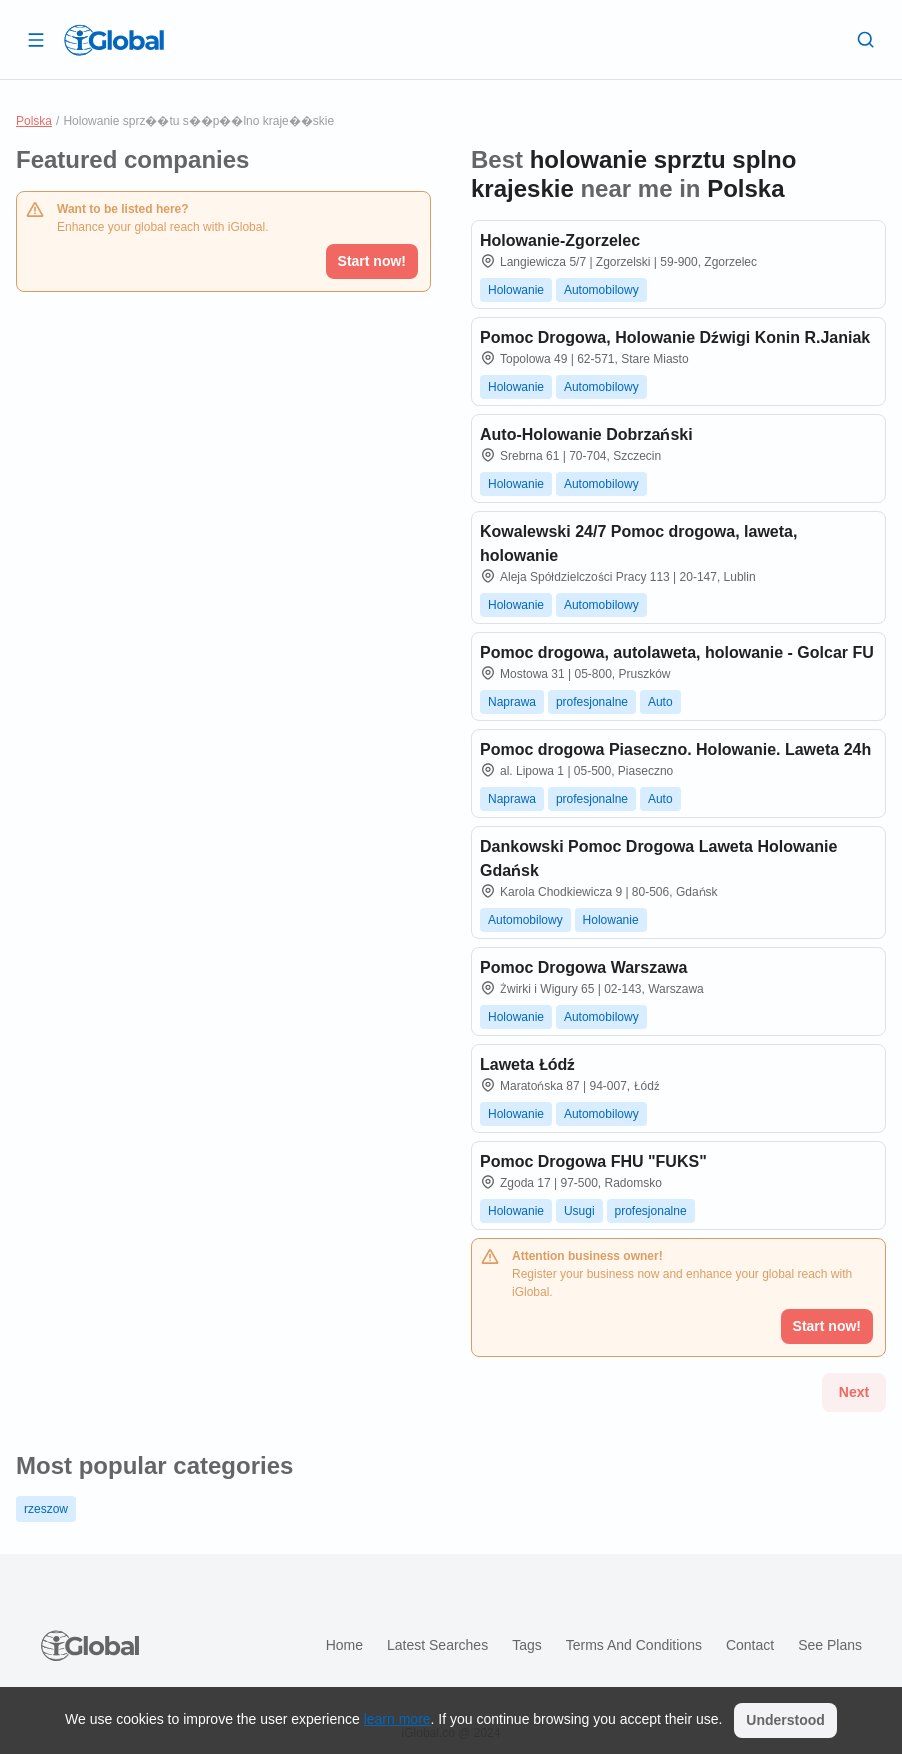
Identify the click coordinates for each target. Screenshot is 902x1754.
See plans (830, 1645)
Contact (750, 1645)
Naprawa (512, 702)
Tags (527, 1645)
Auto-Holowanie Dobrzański (586, 434)
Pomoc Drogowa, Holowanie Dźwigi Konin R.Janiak (675, 337)
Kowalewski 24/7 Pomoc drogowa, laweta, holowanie (638, 543)
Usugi (579, 1211)
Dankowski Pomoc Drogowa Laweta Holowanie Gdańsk (658, 858)
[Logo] (114, 40)
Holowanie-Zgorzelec (560, 240)
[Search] (866, 39)
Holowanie (516, 290)
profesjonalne (592, 702)
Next (854, 1392)
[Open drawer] (36, 39)
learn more (397, 1719)
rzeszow (46, 1509)
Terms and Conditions (634, 1645)
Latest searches (437, 1645)
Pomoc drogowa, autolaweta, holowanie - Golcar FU (677, 652)
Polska (34, 121)
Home (344, 1645)
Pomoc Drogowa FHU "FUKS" (593, 1161)
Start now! (372, 261)
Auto (660, 702)
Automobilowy (601, 290)
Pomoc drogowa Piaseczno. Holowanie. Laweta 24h (675, 749)
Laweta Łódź (527, 1064)
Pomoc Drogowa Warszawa (583, 967)
